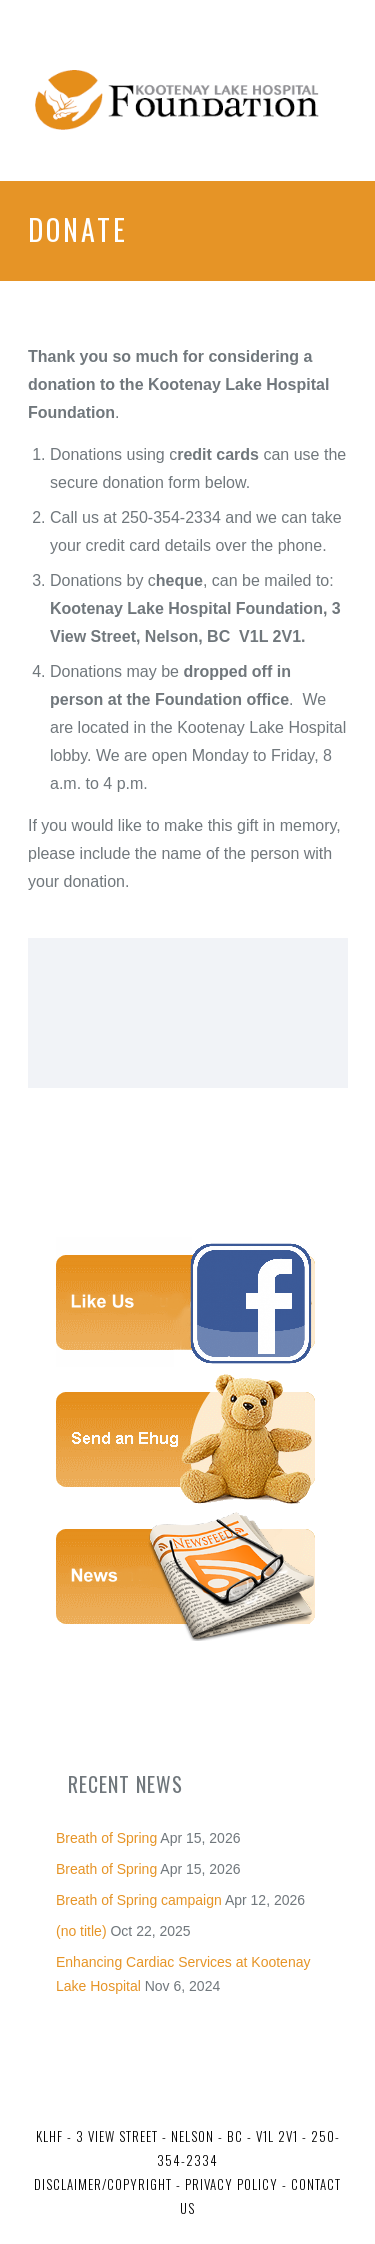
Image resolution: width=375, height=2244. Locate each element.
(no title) (81, 1931)
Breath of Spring (106, 1838)
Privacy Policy (229, 2184)
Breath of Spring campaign (139, 1900)
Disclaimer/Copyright (103, 2184)
